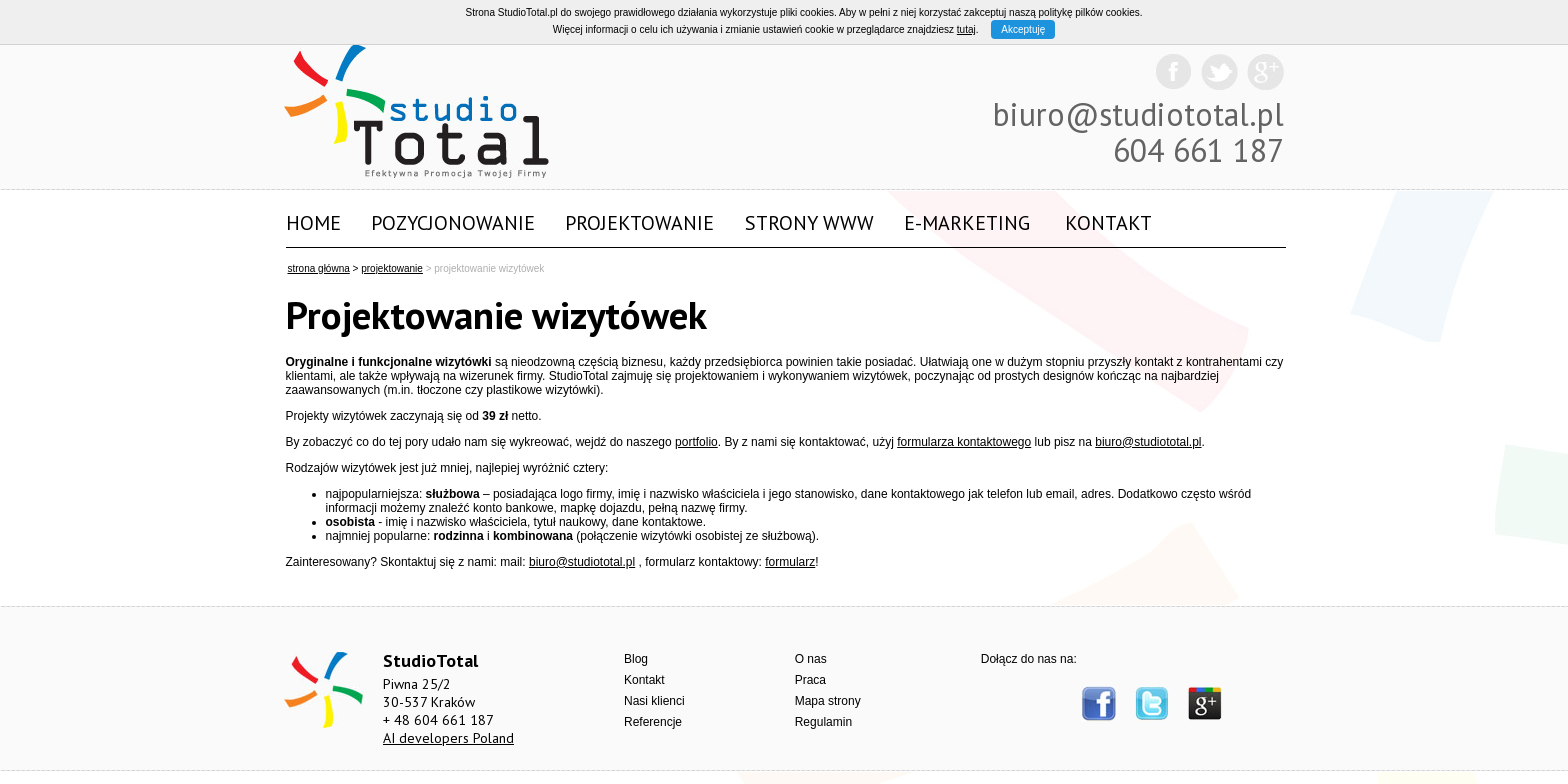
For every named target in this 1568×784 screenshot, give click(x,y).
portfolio (696, 442)
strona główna (319, 268)
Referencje (653, 722)
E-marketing (967, 223)
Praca (810, 680)
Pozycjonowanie (453, 223)
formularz (790, 562)
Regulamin (823, 722)
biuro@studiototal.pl (1138, 114)
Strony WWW (809, 223)
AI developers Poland (448, 738)
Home (313, 223)
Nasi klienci (654, 701)
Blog (636, 659)
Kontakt (1108, 223)
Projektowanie (639, 223)
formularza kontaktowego (964, 442)
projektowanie (392, 268)
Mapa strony (828, 701)
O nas (811, 659)
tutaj (966, 29)
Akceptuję (1023, 29)
